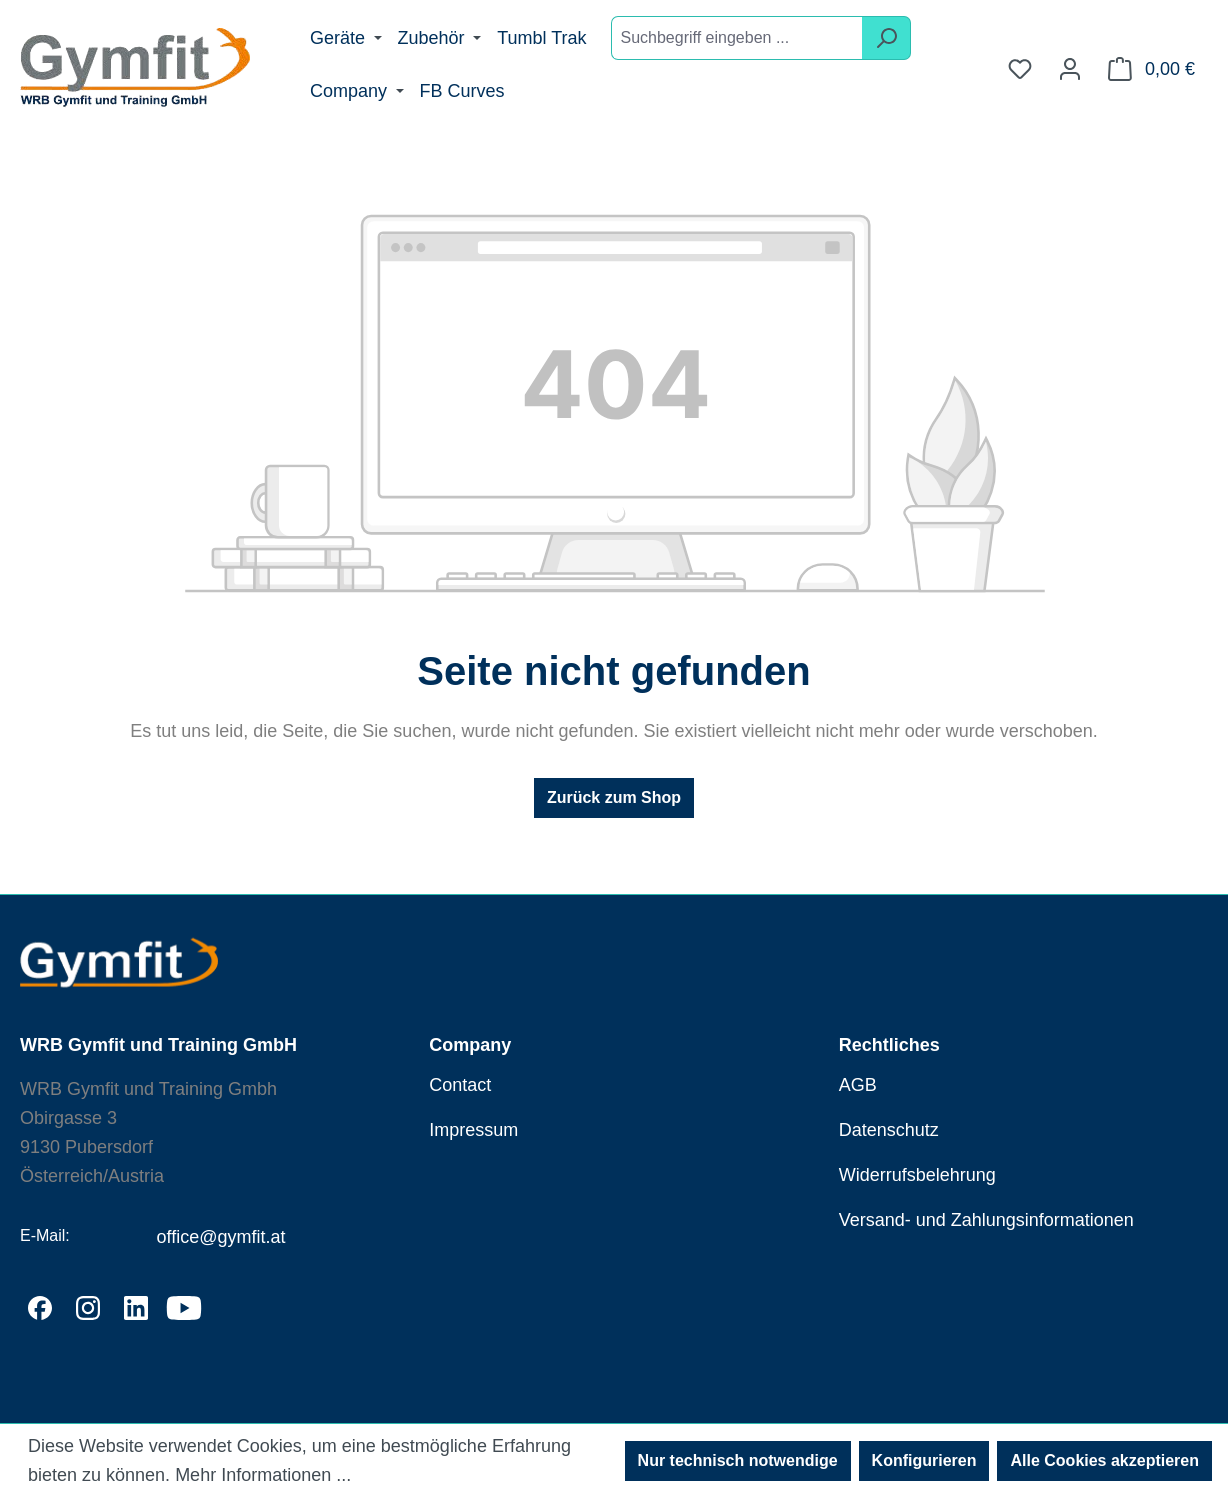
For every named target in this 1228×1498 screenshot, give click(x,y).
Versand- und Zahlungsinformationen (986, 1220)
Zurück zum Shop (614, 797)
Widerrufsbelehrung (917, 1175)
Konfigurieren (924, 1460)
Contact (460, 1085)
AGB (858, 1085)
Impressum (473, 1130)
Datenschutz (889, 1130)
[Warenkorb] (1151, 69)
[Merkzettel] (1020, 69)
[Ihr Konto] (1070, 69)
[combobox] (737, 38)
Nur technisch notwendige (738, 1460)
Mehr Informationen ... (263, 1475)
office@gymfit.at (220, 1237)
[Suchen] (886, 38)
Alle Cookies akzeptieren (1104, 1460)
